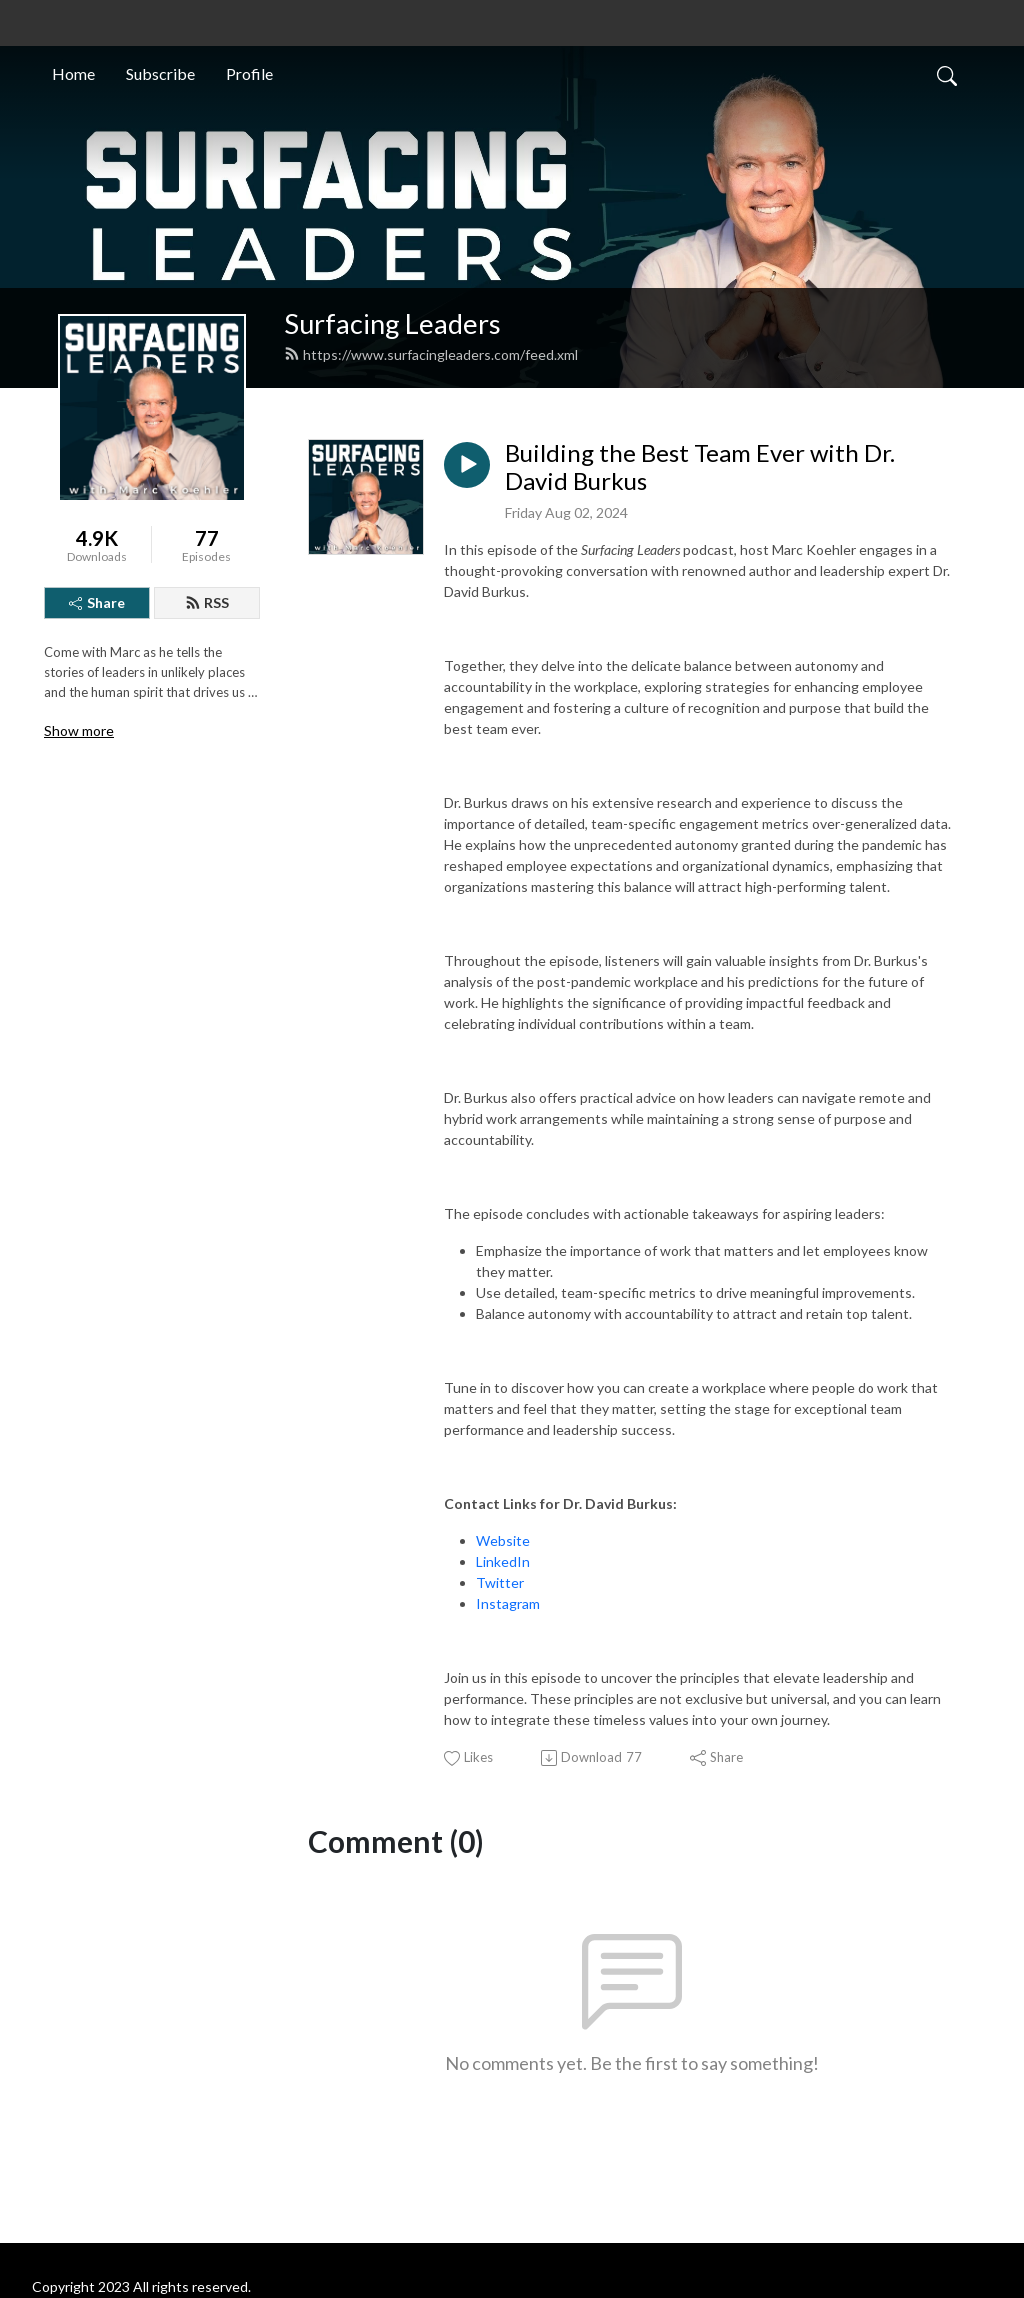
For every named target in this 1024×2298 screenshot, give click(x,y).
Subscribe (160, 73)
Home (73, 73)
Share (97, 602)
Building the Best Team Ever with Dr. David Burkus (700, 467)
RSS (207, 602)
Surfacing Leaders (392, 323)
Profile (249, 73)
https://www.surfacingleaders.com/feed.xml (431, 354)
